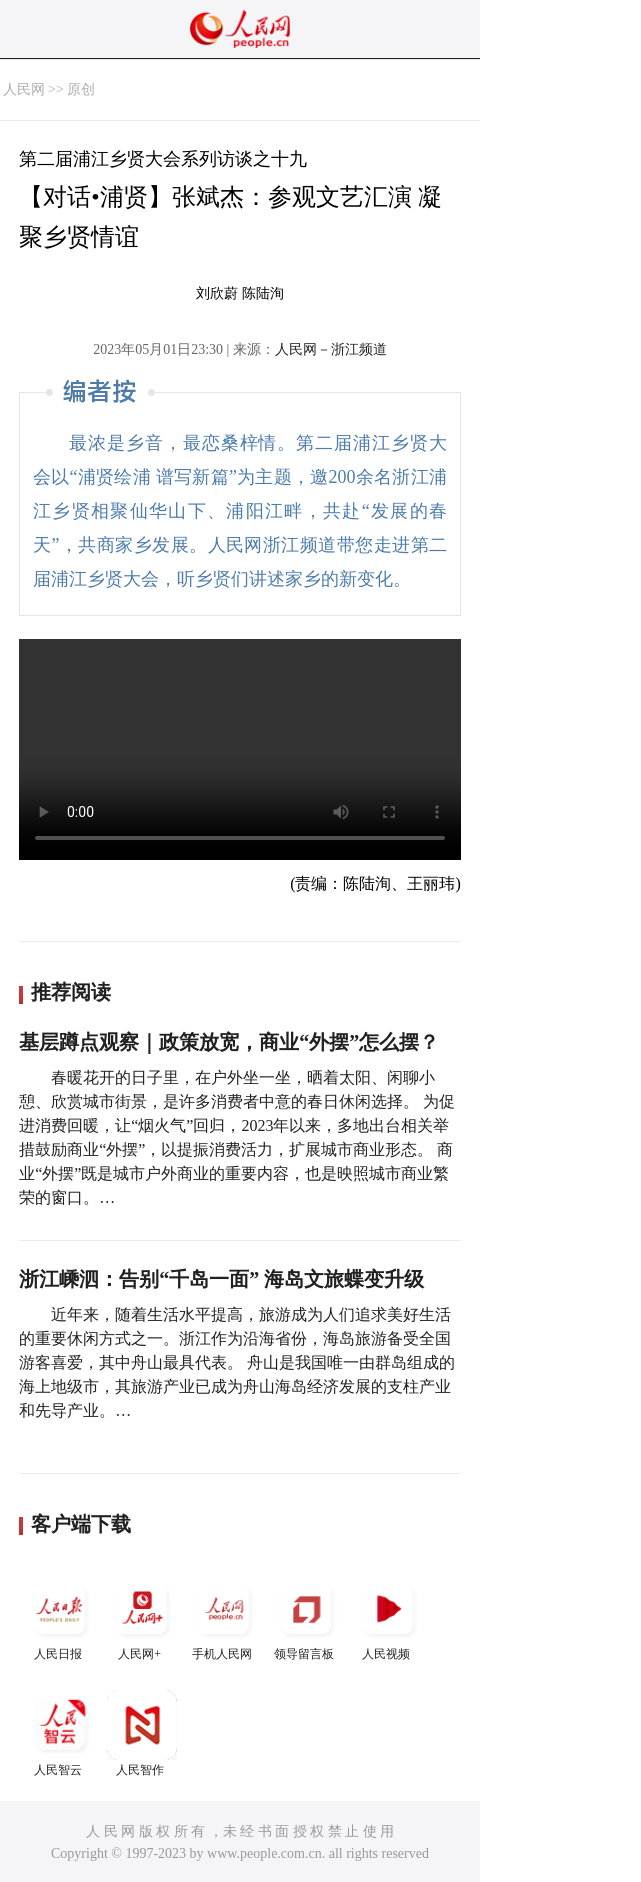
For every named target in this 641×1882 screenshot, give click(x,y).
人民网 (24, 89)
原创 (81, 89)
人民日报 (60, 1617)
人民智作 (142, 1733)
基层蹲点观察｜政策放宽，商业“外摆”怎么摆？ (229, 1042)
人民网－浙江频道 (331, 349)
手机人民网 (224, 1617)
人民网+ (142, 1617)
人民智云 (60, 1733)
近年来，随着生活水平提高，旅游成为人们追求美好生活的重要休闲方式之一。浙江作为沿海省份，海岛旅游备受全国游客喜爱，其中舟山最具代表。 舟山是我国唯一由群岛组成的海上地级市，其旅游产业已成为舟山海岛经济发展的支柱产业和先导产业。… (237, 1362)
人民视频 (388, 1617)
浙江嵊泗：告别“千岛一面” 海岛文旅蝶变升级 (221, 1279)
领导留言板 (306, 1617)
